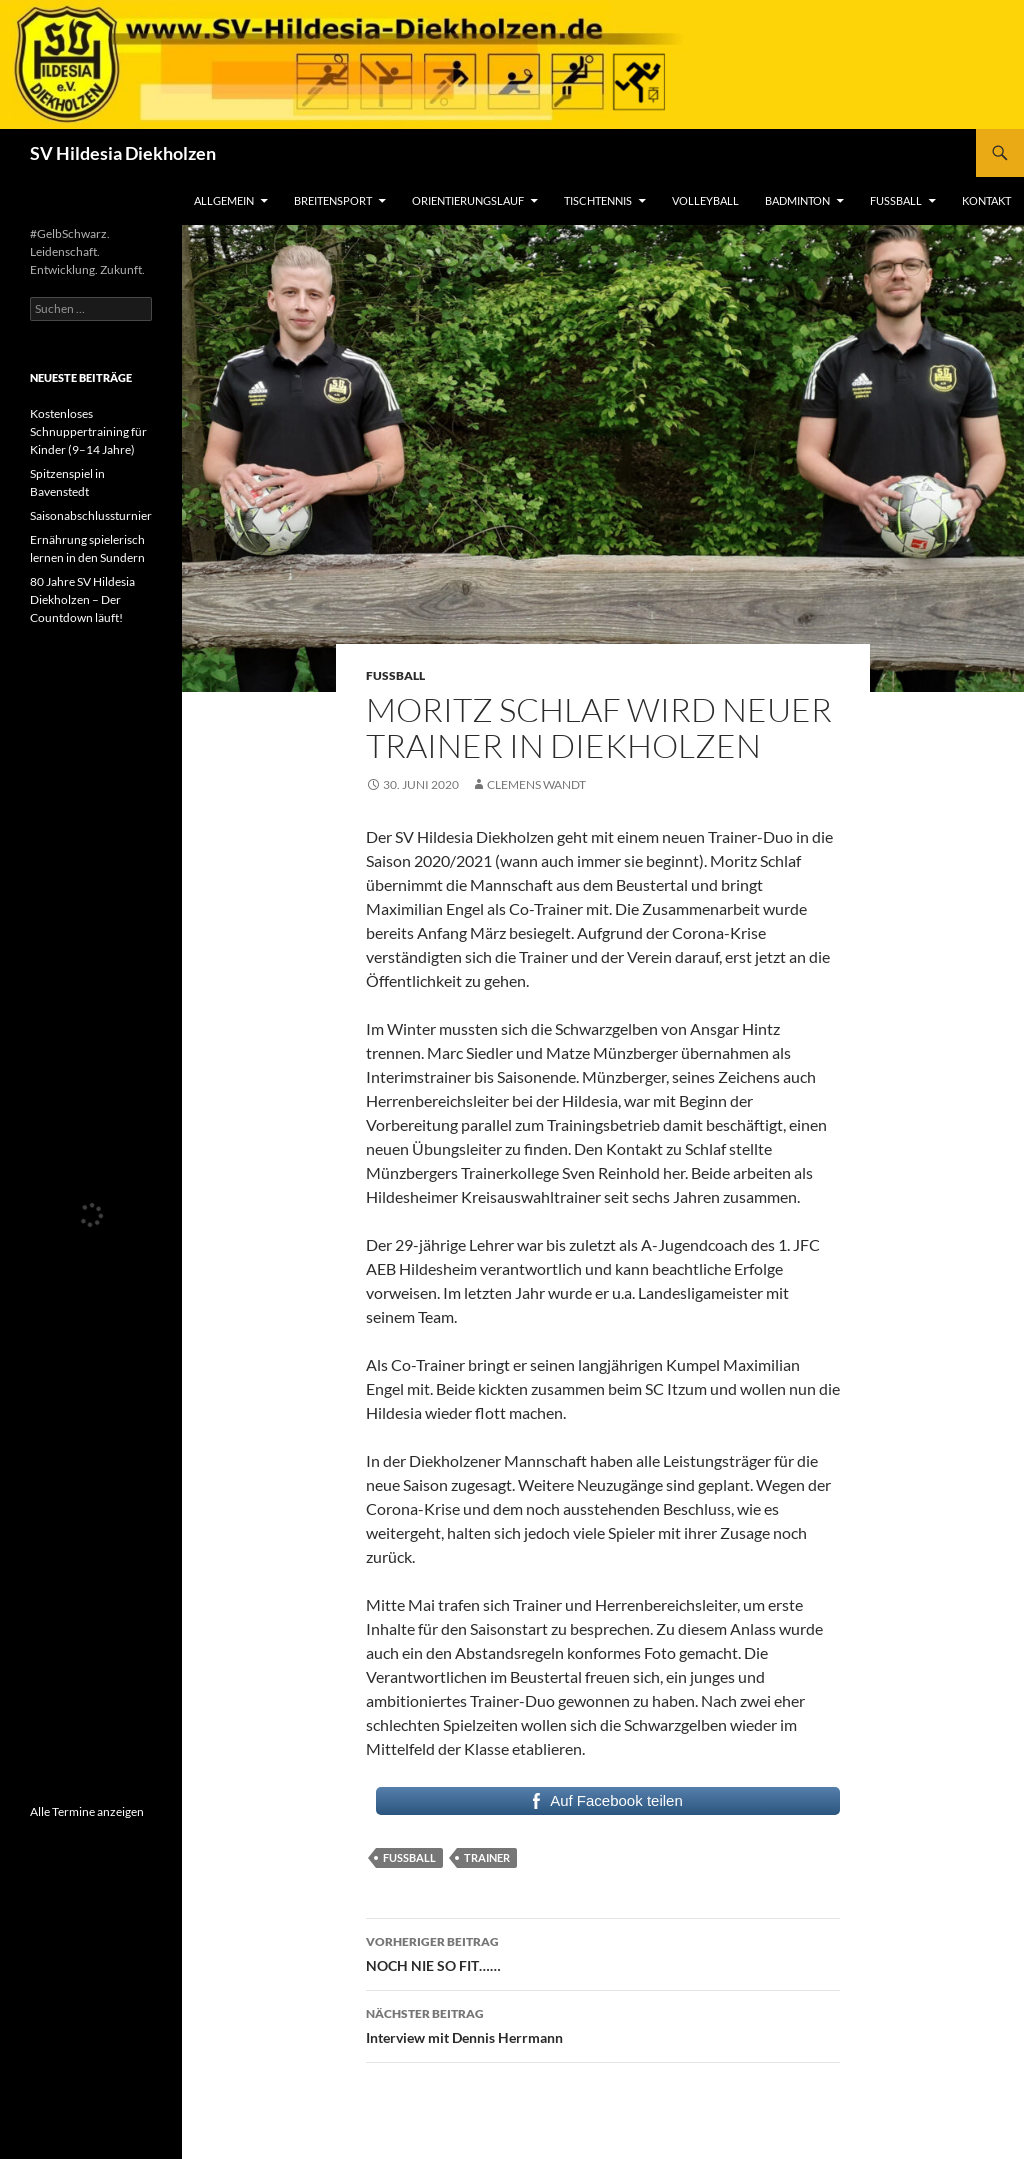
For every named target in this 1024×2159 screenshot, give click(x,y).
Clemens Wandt (536, 784)
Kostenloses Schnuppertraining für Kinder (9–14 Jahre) (88, 431)
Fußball (896, 200)
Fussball (409, 1857)
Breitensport (333, 200)
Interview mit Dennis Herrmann (603, 2024)
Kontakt (986, 200)
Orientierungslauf (468, 200)
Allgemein (224, 200)
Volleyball (705, 200)
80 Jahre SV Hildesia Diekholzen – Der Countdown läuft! (82, 599)
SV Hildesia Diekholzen (123, 153)
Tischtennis (598, 200)
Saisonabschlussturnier (91, 515)
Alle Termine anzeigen (87, 1811)
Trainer (487, 1857)
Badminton (797, 200)
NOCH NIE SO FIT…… (603, 1952)
